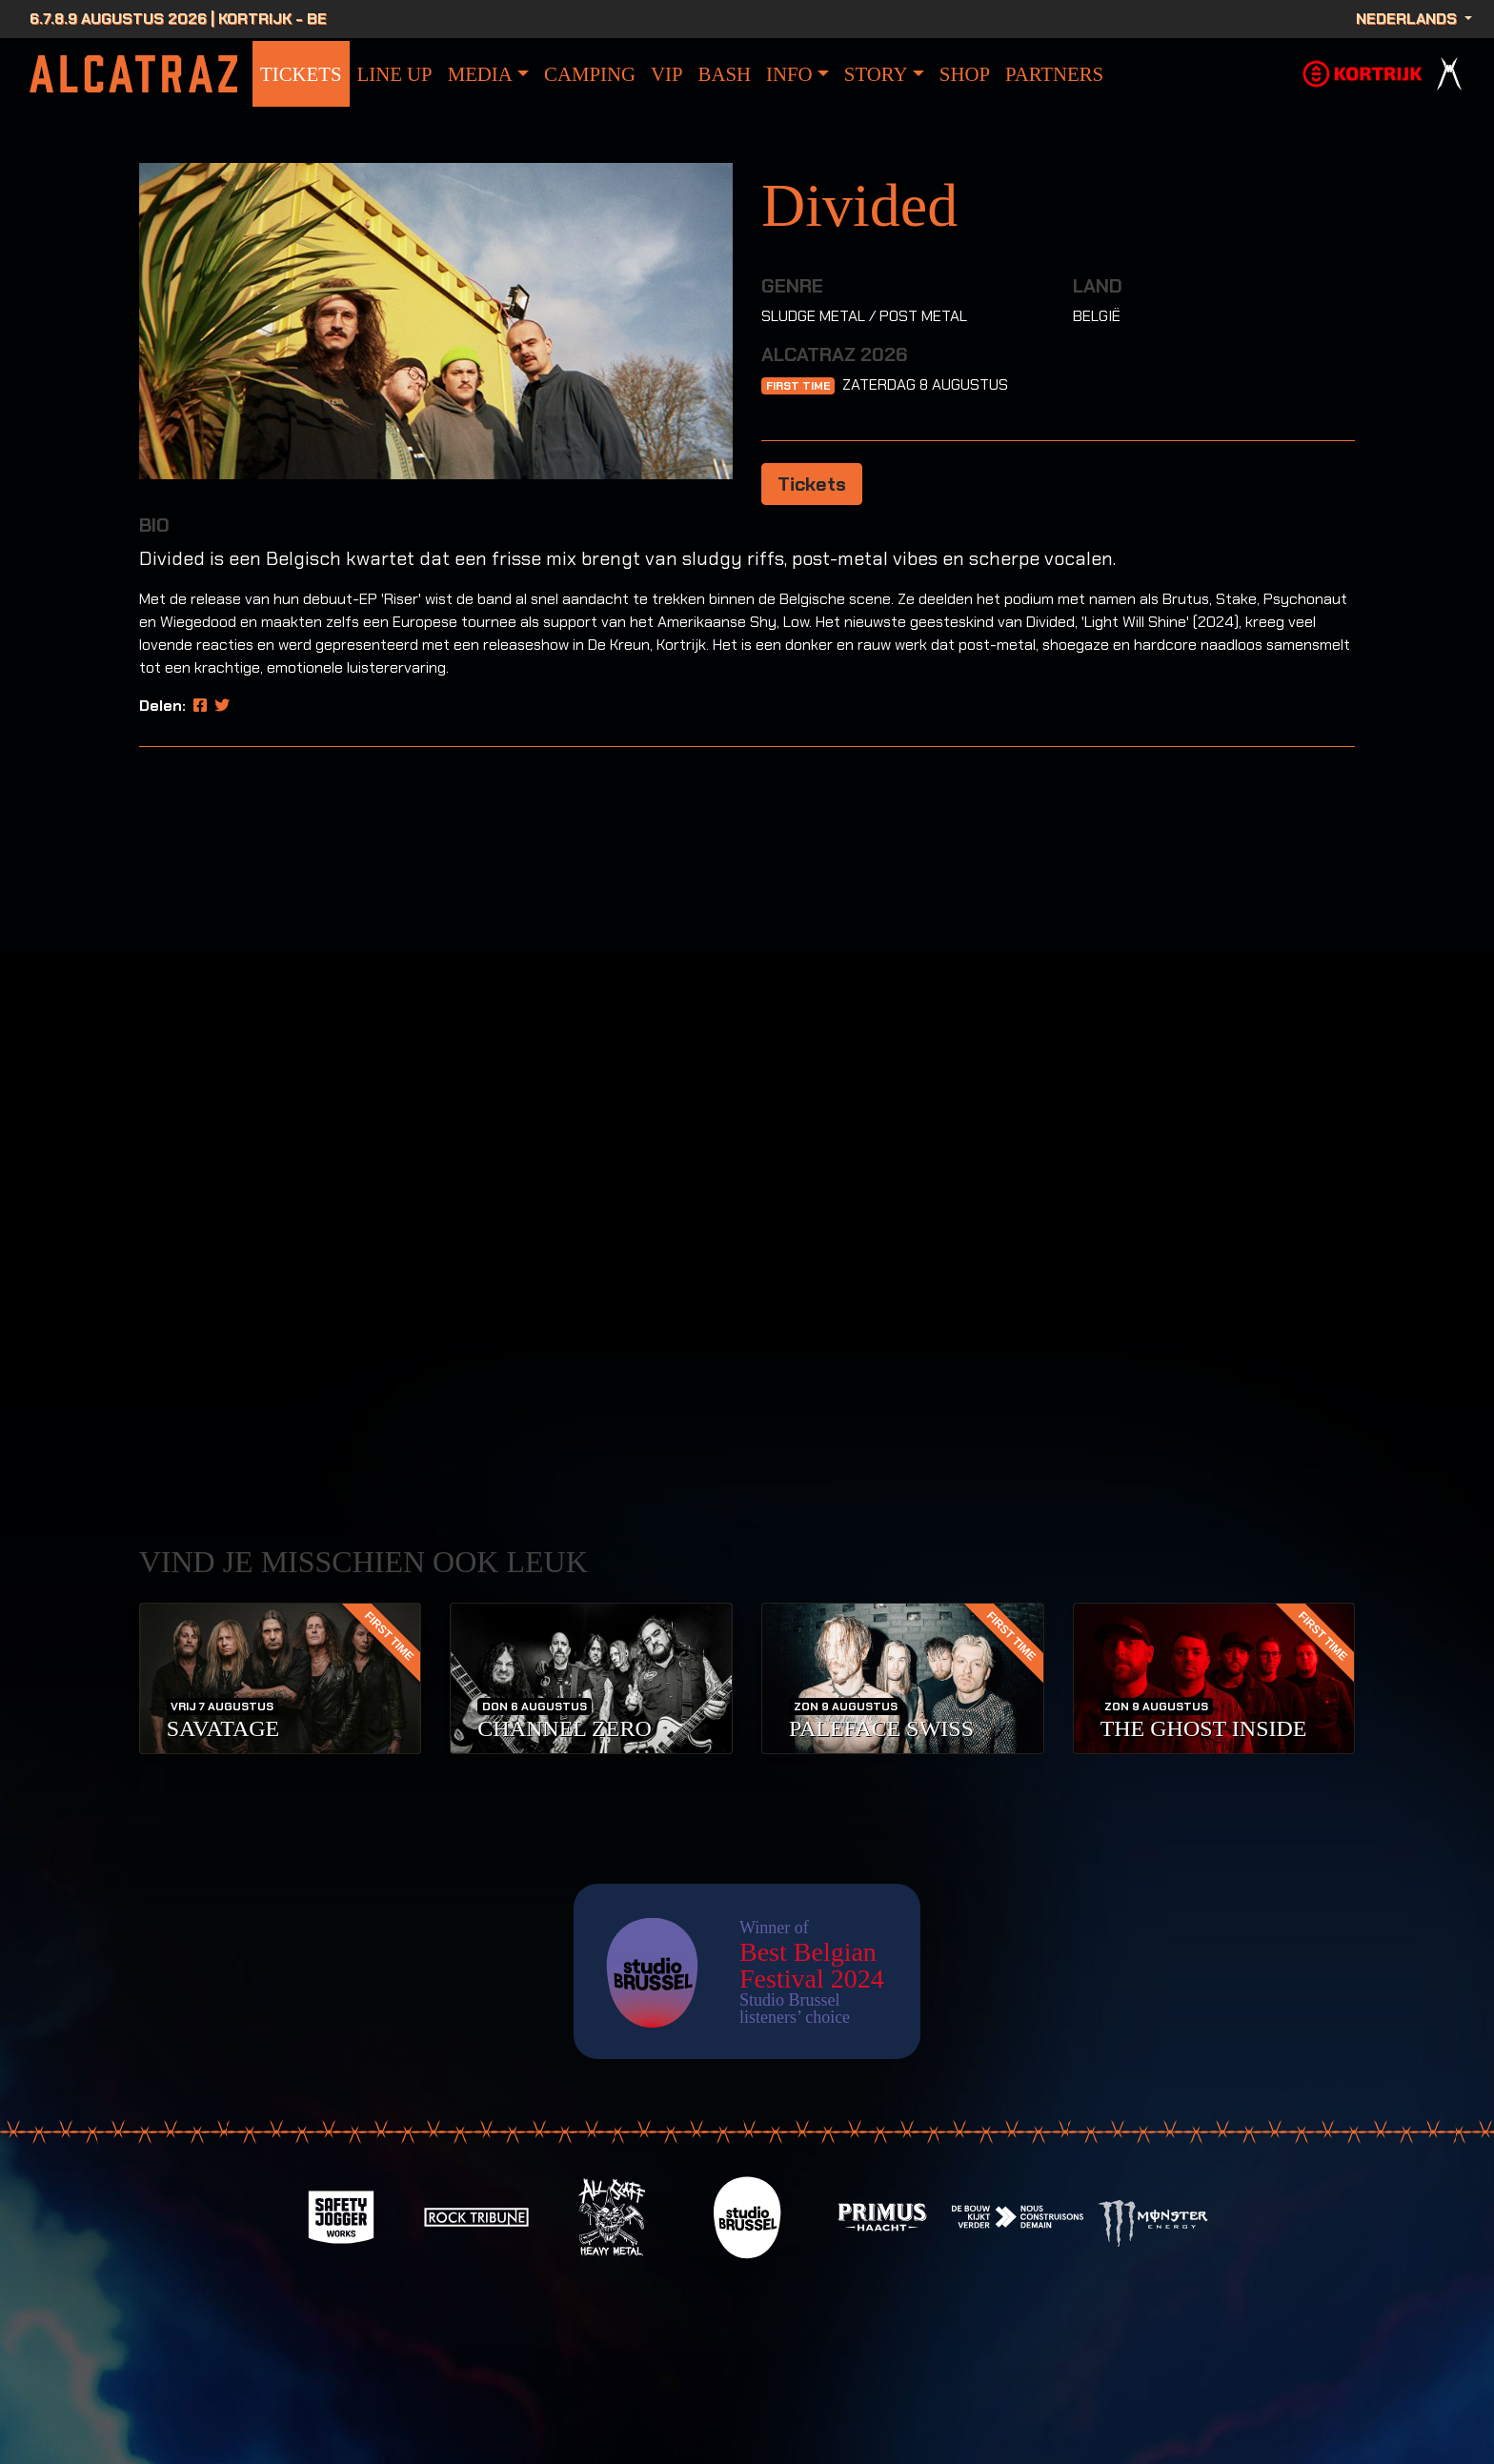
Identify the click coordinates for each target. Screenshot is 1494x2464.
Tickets (301, 74)
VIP (667, 74)
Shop (964, 74)
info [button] (789, 74)
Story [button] (876, 74)
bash (724, 74)
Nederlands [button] (1408, 19)
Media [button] (480, 74)
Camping (590, 74)
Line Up (395, 74)
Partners (1054, 74)
